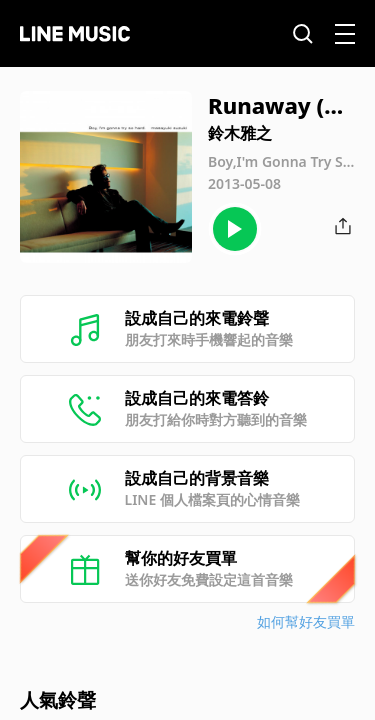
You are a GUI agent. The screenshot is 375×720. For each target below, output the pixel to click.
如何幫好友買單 (306, 621)
